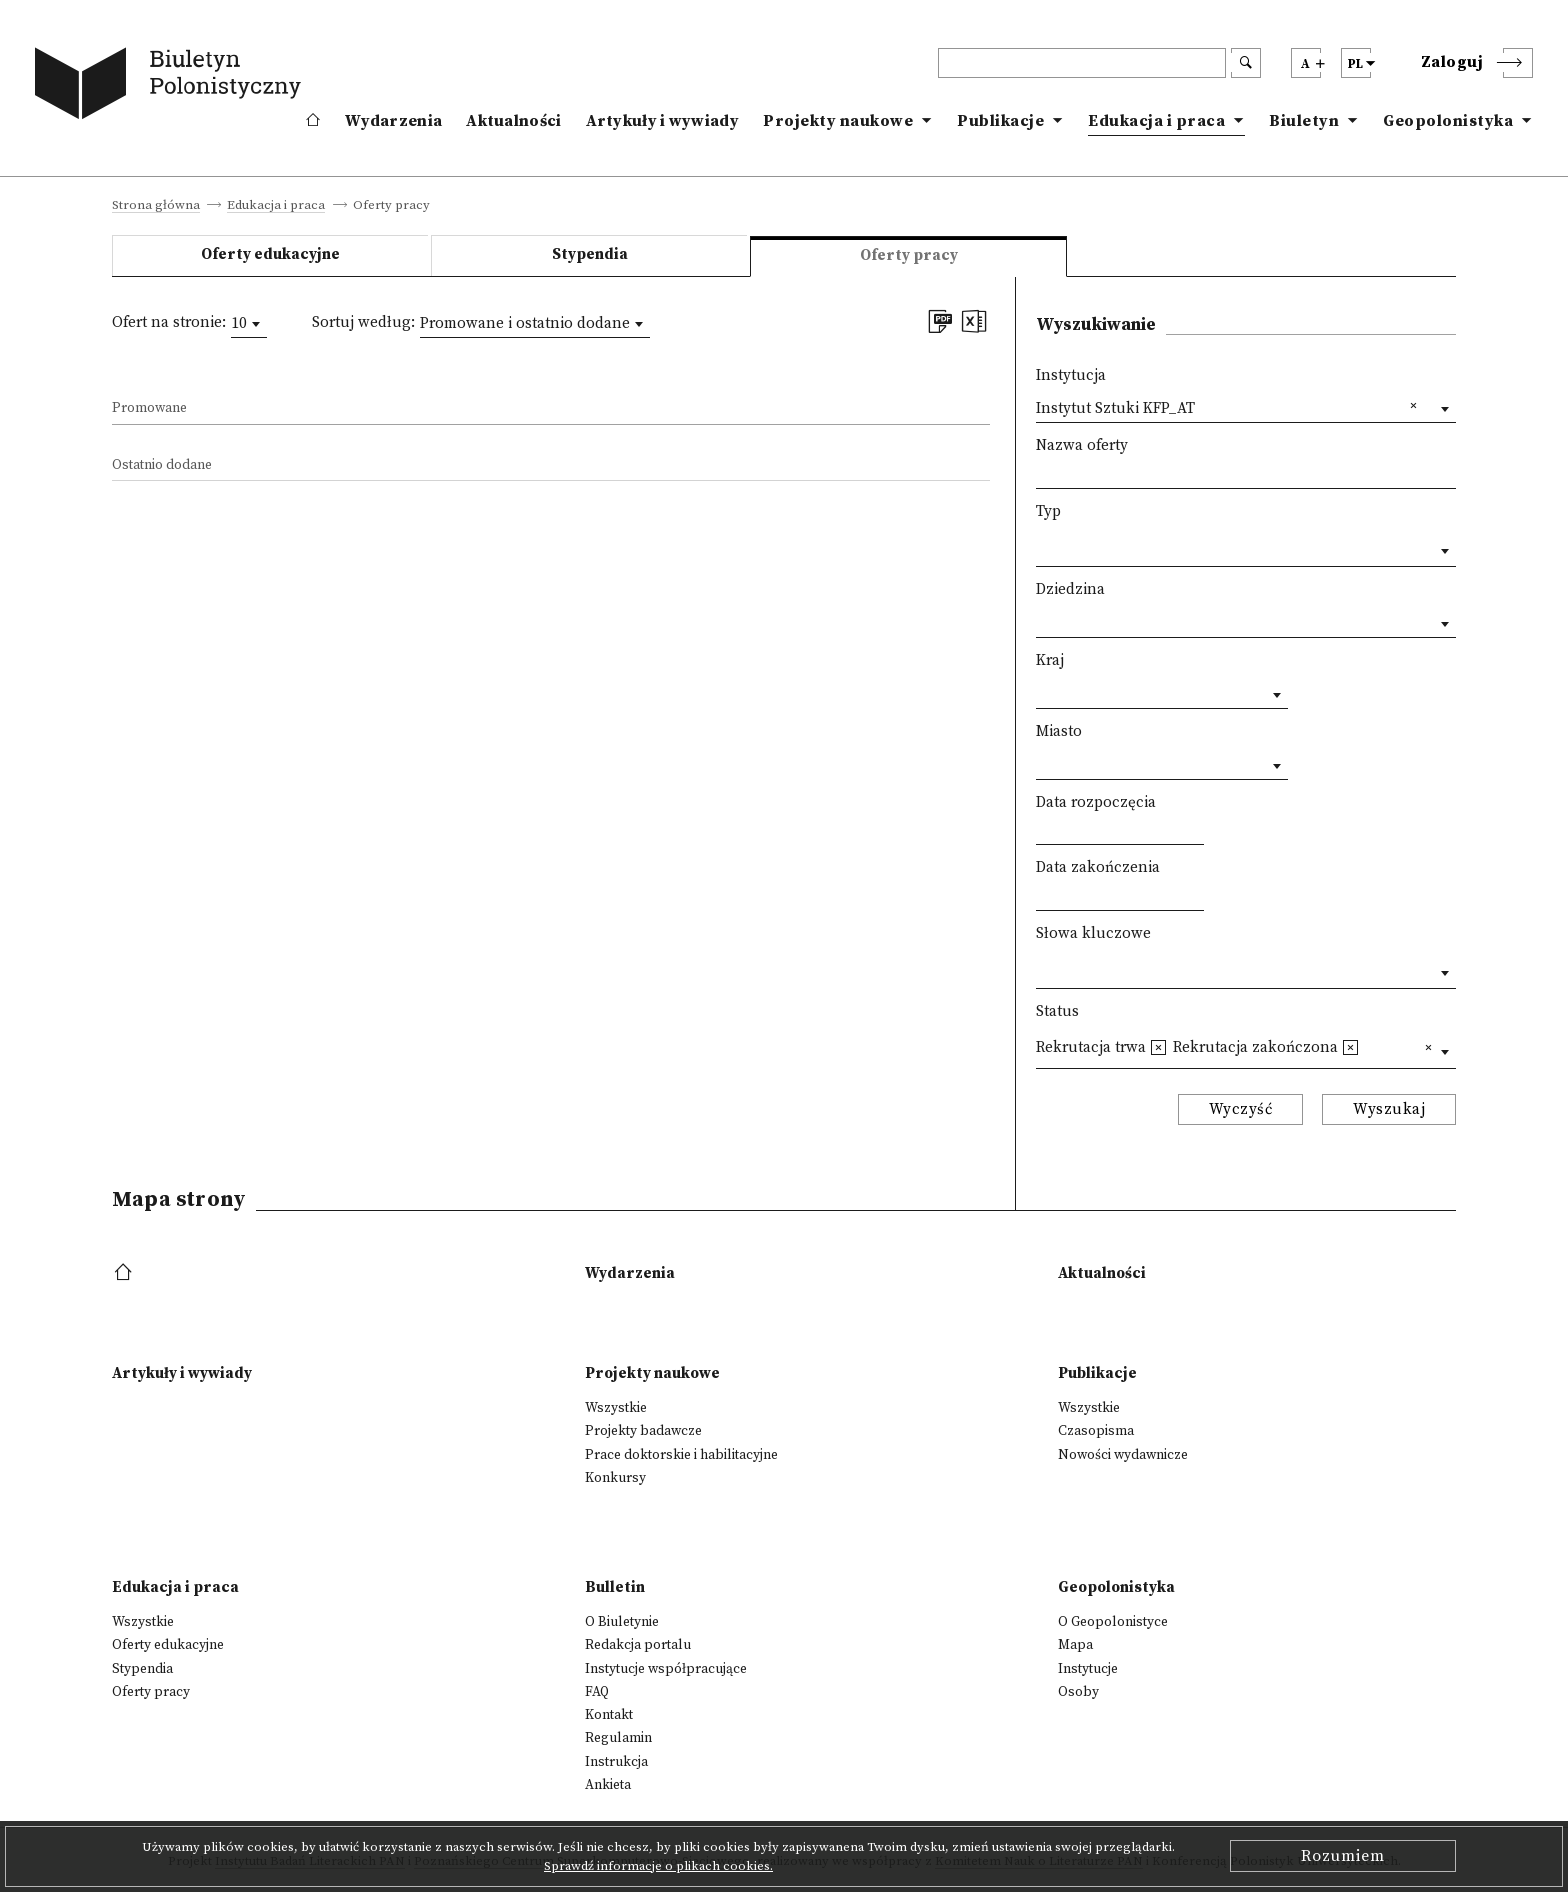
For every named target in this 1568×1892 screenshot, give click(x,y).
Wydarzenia (393, 121)
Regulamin (618, 1738)
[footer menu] (125, 1273)
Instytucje (1088, 1669)
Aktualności (513, 121)
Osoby (1078, 1692)
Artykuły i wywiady (662, 121)
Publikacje (1000, 121)
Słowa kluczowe (1093, 933)
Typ (1048, 511)
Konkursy (615, 1478)
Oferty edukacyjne (270, 254)
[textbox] (1041, 546)
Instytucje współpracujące (666, 1669)
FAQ (597, 1692)
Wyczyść (1241, 1109)
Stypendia (590, 254)
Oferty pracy (151, 1692)
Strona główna (156, 206)
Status (1057, 1011)
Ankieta (608, 1785)
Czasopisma (1096, 1431)
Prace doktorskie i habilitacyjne (681, 1455)
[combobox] (249, 324)
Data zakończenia (1098, 867)
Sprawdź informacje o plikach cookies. (658, 1866)
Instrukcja (616, 1762)
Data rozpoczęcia (1096, 802)
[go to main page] (172, 87)
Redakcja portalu (638, 1645)
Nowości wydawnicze (1123, 1455)
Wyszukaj (1389, 1109)
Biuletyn (1304, 121)
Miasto (1059, 731)
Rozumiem (1343, 1856)
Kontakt (609, 1715)
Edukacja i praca (1156, 121)
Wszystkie (616, 1408)
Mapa (1075, 1645)
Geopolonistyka (1448, 121)
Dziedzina (1070, 589)
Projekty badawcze (643, 1431)
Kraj (1050, 660)
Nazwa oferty (1082, 445)
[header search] (1082, 63)
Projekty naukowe (838, 121)
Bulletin (615, 1587)
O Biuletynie (622, 1622)
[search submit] (1246, 63)
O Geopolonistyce (1113, 1622)
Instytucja (1071, 375)
